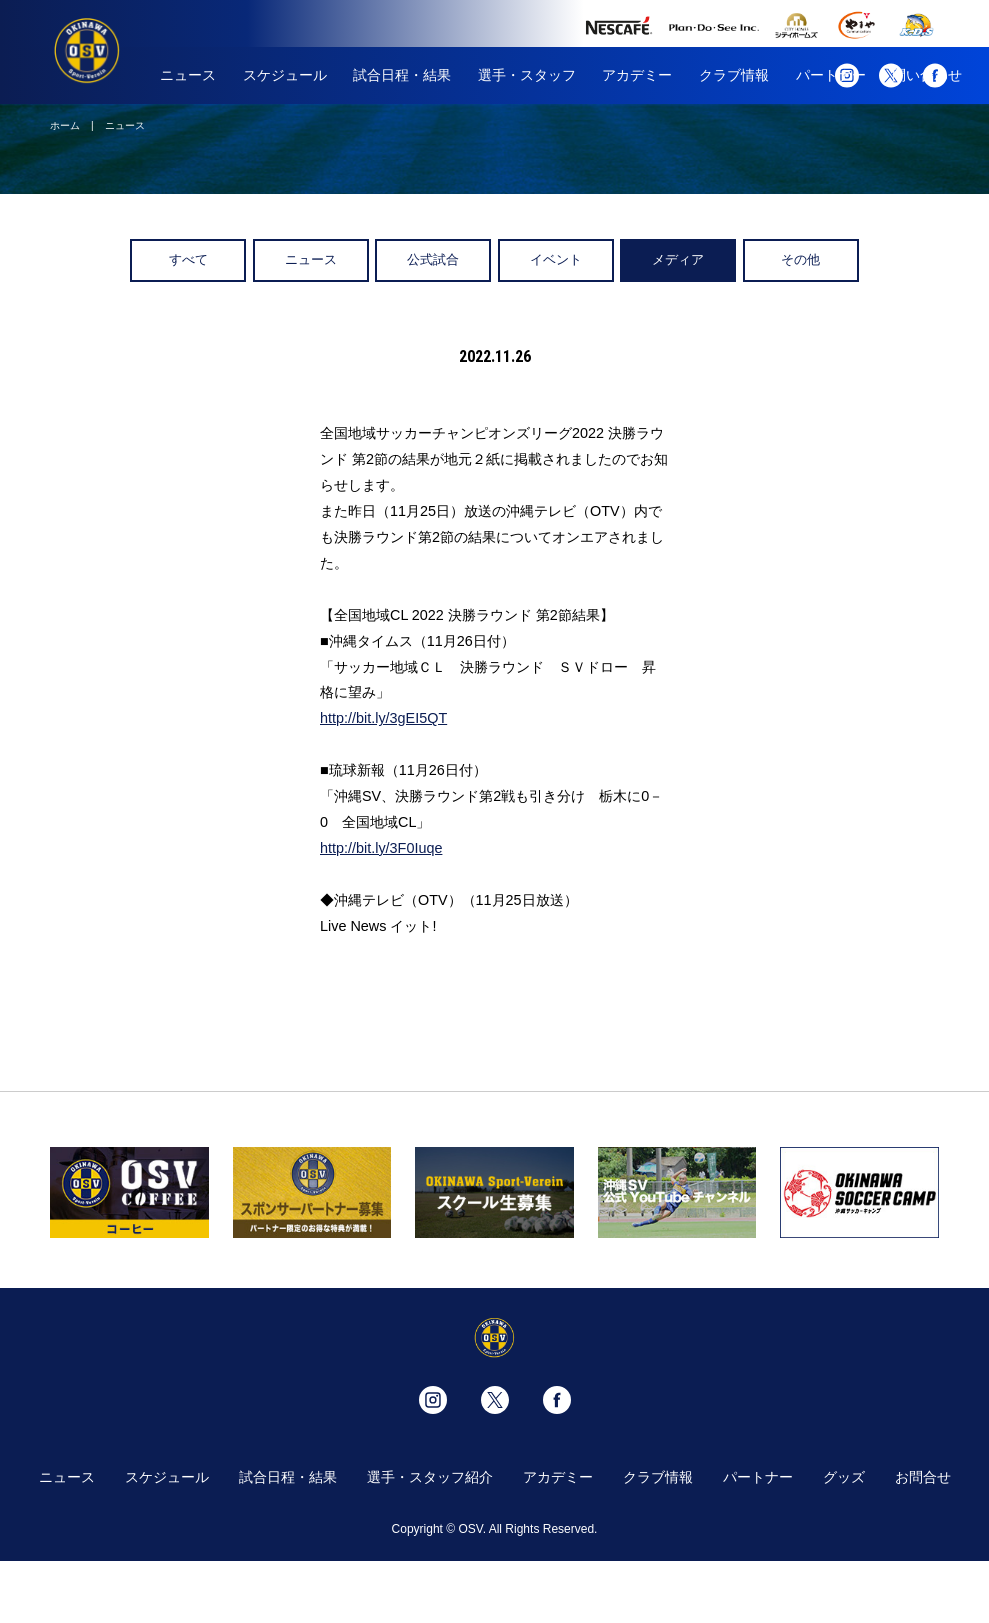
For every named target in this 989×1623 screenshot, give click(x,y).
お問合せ (923, 1477)
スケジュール (285, 75)
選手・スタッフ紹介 (430, 1477)
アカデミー (637, 75)
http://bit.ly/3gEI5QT (383, 718)
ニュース (188, 75)
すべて (188, 259)
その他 (800, 259)
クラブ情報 (734, 75)
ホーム (65, 125)
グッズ (844, 1477)
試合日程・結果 (402, 75)
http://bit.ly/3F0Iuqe (381, 848)
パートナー (758, 1477)
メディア (678, 259)
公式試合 (433, 259)
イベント (556, 259)
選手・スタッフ (527, 75)
